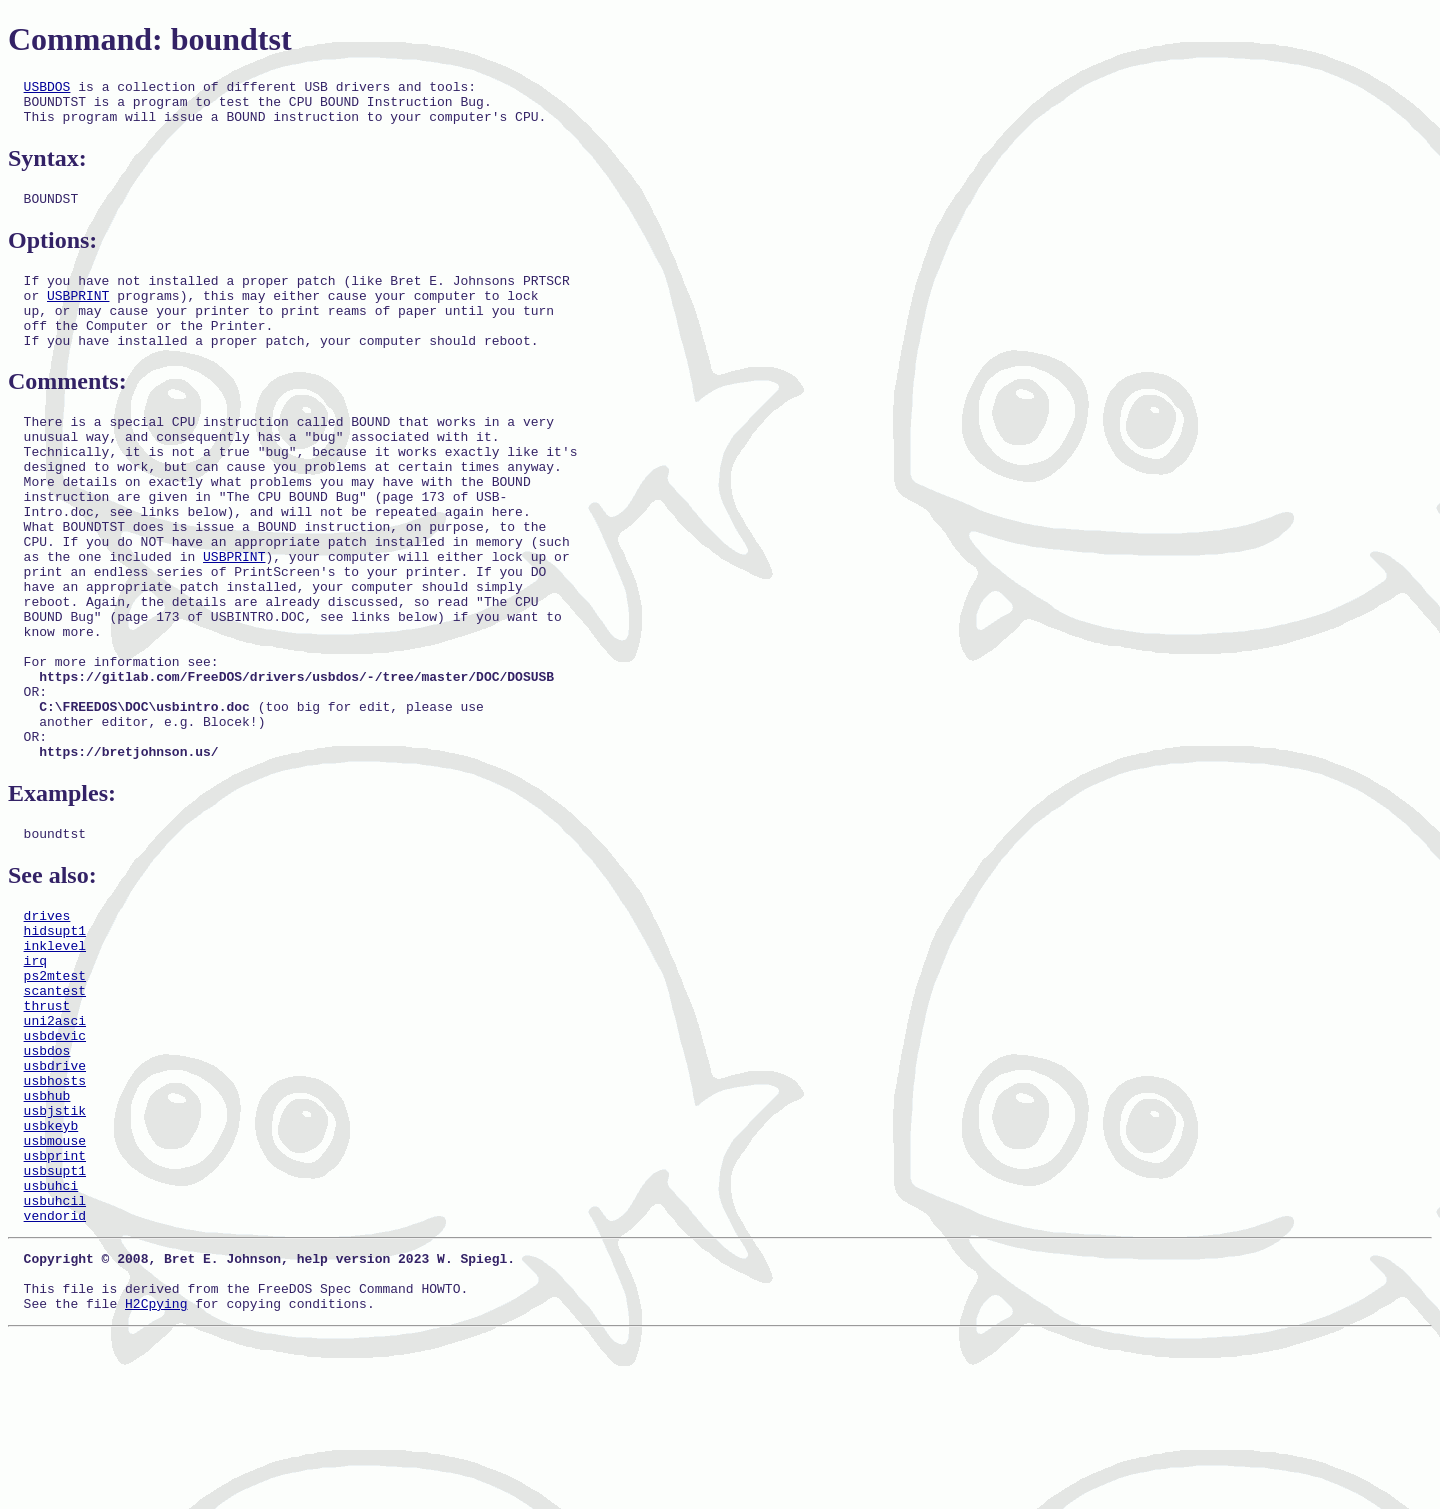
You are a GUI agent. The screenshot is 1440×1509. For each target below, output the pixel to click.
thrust (47, 1125)
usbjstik (55, 1251)
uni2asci (55, 1143)
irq (35, 1071)
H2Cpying (156, 1477)
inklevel (55, 1053)
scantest (55, 1107)
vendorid (55, 1377)
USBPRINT (78, 313)
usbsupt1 (55, 1323)
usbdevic (55, 1161)
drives (47, 1017)
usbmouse (55, 1287)
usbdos (47, 1179)
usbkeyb (51, 1269)
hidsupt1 (55, 1035)
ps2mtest (55, 1089)
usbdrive (55, 1197)
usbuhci (51, 1341)
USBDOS (47, 89)
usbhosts (55, 1215)
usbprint (55, 1305)
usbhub (47, 1233)
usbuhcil (55, 1359)
